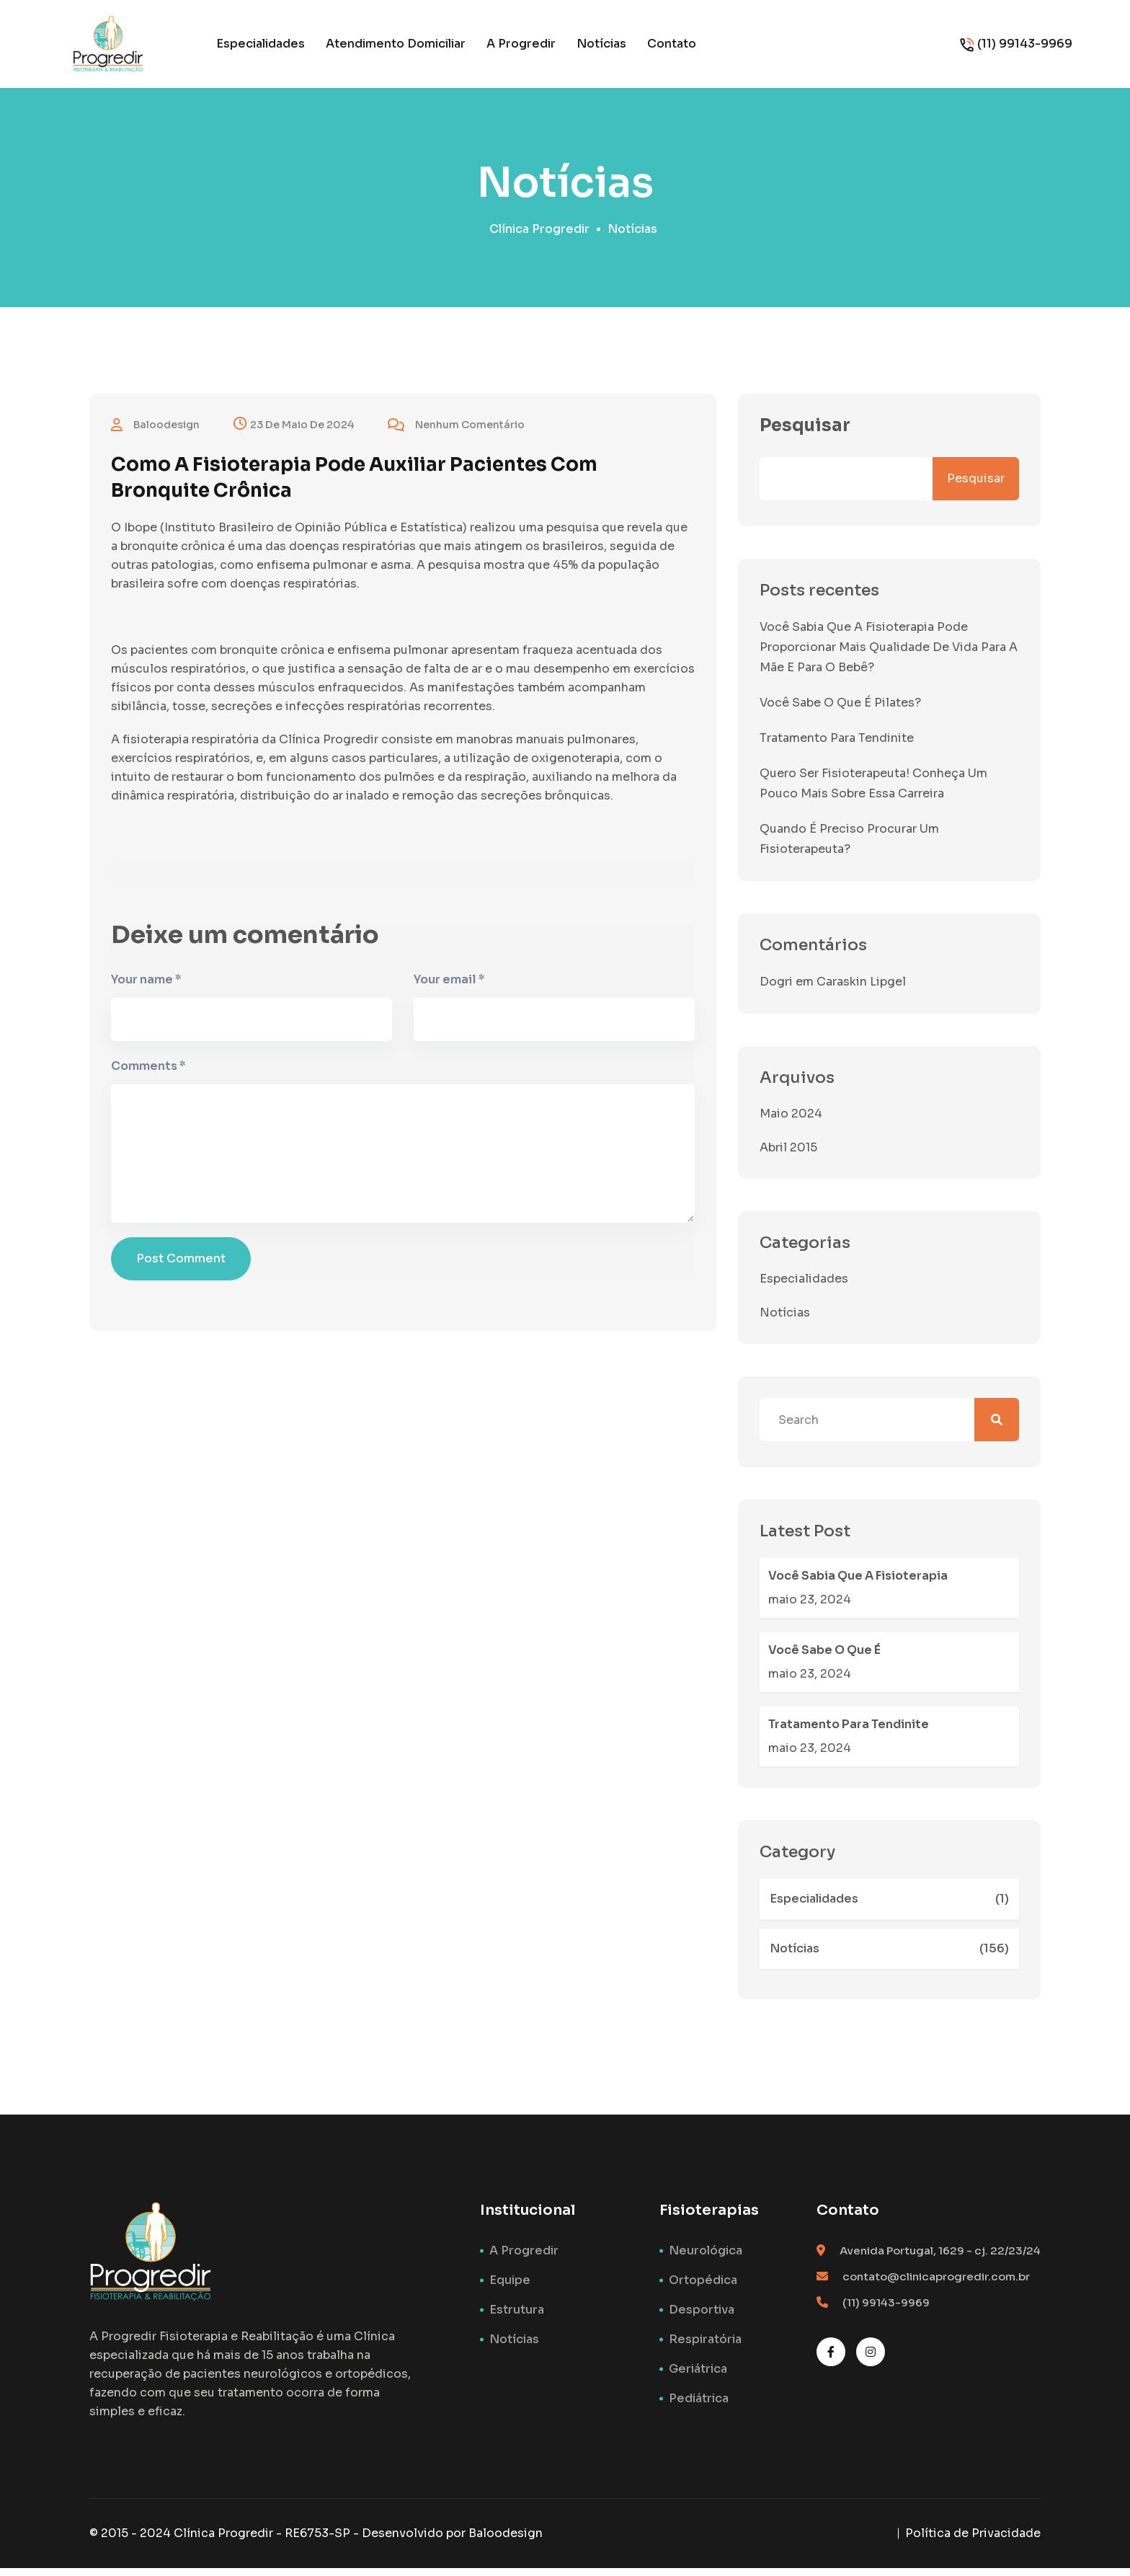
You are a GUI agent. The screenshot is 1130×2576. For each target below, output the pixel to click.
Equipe (509, 2288)
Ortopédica (703, 2288)
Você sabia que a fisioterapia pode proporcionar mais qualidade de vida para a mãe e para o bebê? (889, 655)
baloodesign (155, 432)
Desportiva (701, 2317)
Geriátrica (698, 2376)
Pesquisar (805, 433)
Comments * (148, 1077)
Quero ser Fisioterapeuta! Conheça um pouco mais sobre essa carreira (873, 791)
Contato (671, 43)
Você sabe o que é (824, 1657)
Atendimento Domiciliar (396, 43)
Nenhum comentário (456, 432)
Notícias (601, 43)
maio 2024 (791, 1121)
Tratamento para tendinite (837, 745)
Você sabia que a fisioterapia (858, 1583)
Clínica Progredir (539, 236)
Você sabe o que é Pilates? (840, 710)
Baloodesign (505, 2541)
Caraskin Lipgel (861, 989)
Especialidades (260, 43)
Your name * (146, 991)
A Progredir (521, 43)
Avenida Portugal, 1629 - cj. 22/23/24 (940, 2258)
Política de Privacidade (973, 2541)
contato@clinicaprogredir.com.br (936, 2284)
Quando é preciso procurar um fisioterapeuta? (849, 846)
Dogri (776, 989)
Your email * (449, 991)
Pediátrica (699, 2406)
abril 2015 (788, 1155)
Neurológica (705, 2258)
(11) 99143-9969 (1024, 43)
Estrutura (516, 2317)
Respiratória (705, 2347)
